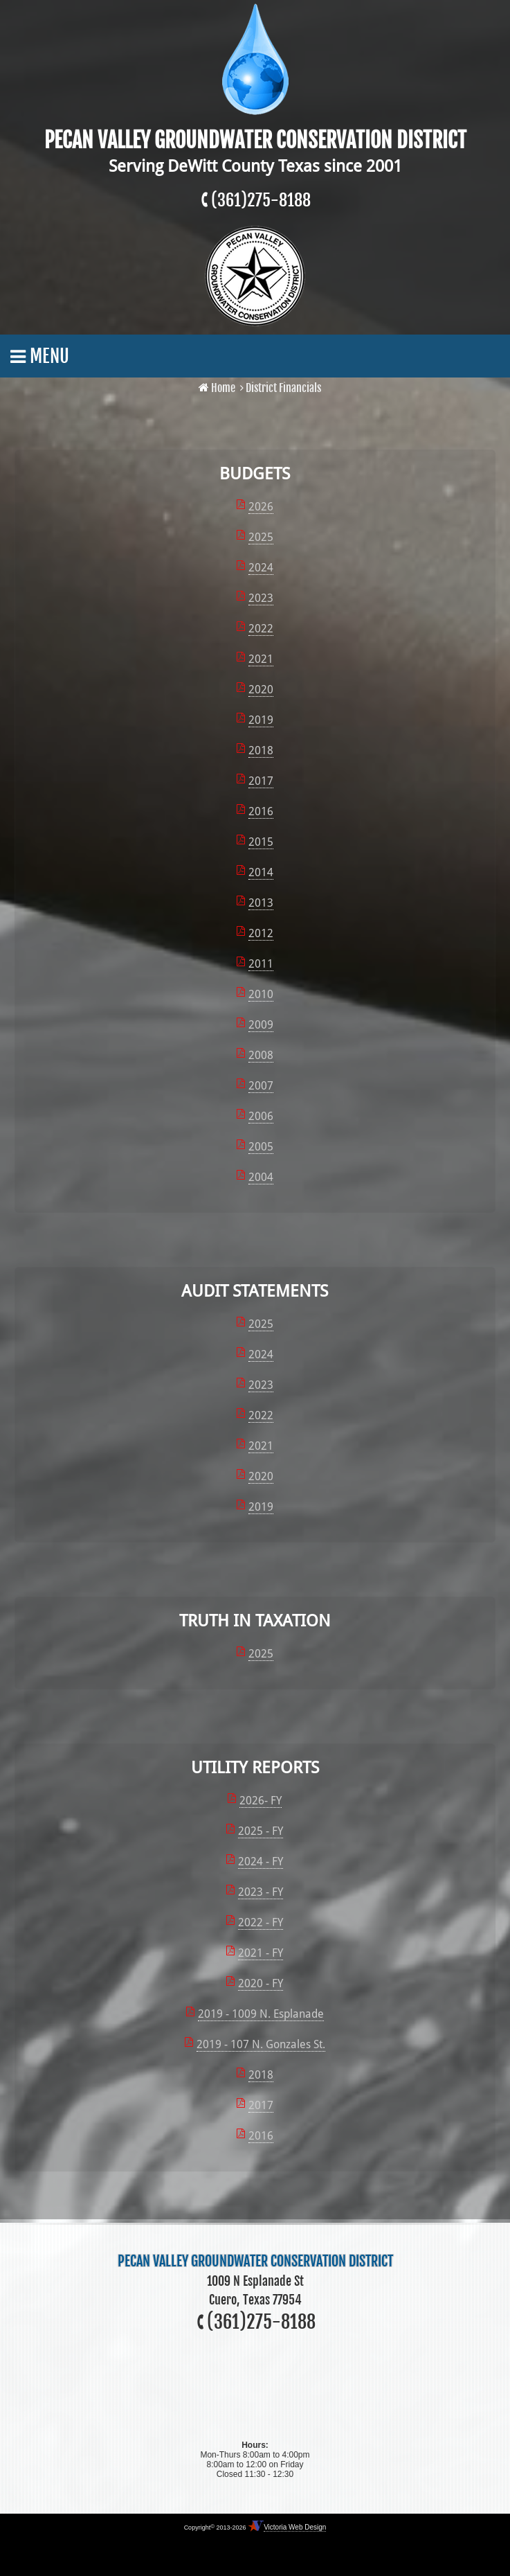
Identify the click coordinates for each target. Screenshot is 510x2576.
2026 (260, 506)
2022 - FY (260, 1922)
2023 (260, 598)
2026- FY (260, 1800)
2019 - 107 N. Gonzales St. (261, 2044)
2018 (260, 750)
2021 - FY (260, 1953)
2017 (260, 781)
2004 (260, 1177)
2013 (260, 902)
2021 (260, 659)
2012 (260, 933)
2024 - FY (260, 1861)
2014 (260, 872)
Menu (39, 356)
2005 (260, 1146)
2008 (260, 1055)
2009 (260, 1024)
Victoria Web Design (295, 2527)
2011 (260, 963)
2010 (260, 994)
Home (223, 388)
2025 (260, 537)
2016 (260, 811)
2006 (260, 1116)
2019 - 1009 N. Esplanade (261, 2013)
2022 (260, 628)
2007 (260, 1085)
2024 (260, 567)
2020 (260, 689)
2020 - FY (260, 1983)
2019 (260, 720)
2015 (260, 842)
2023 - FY (260, 1892)
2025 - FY (260, 1831)
